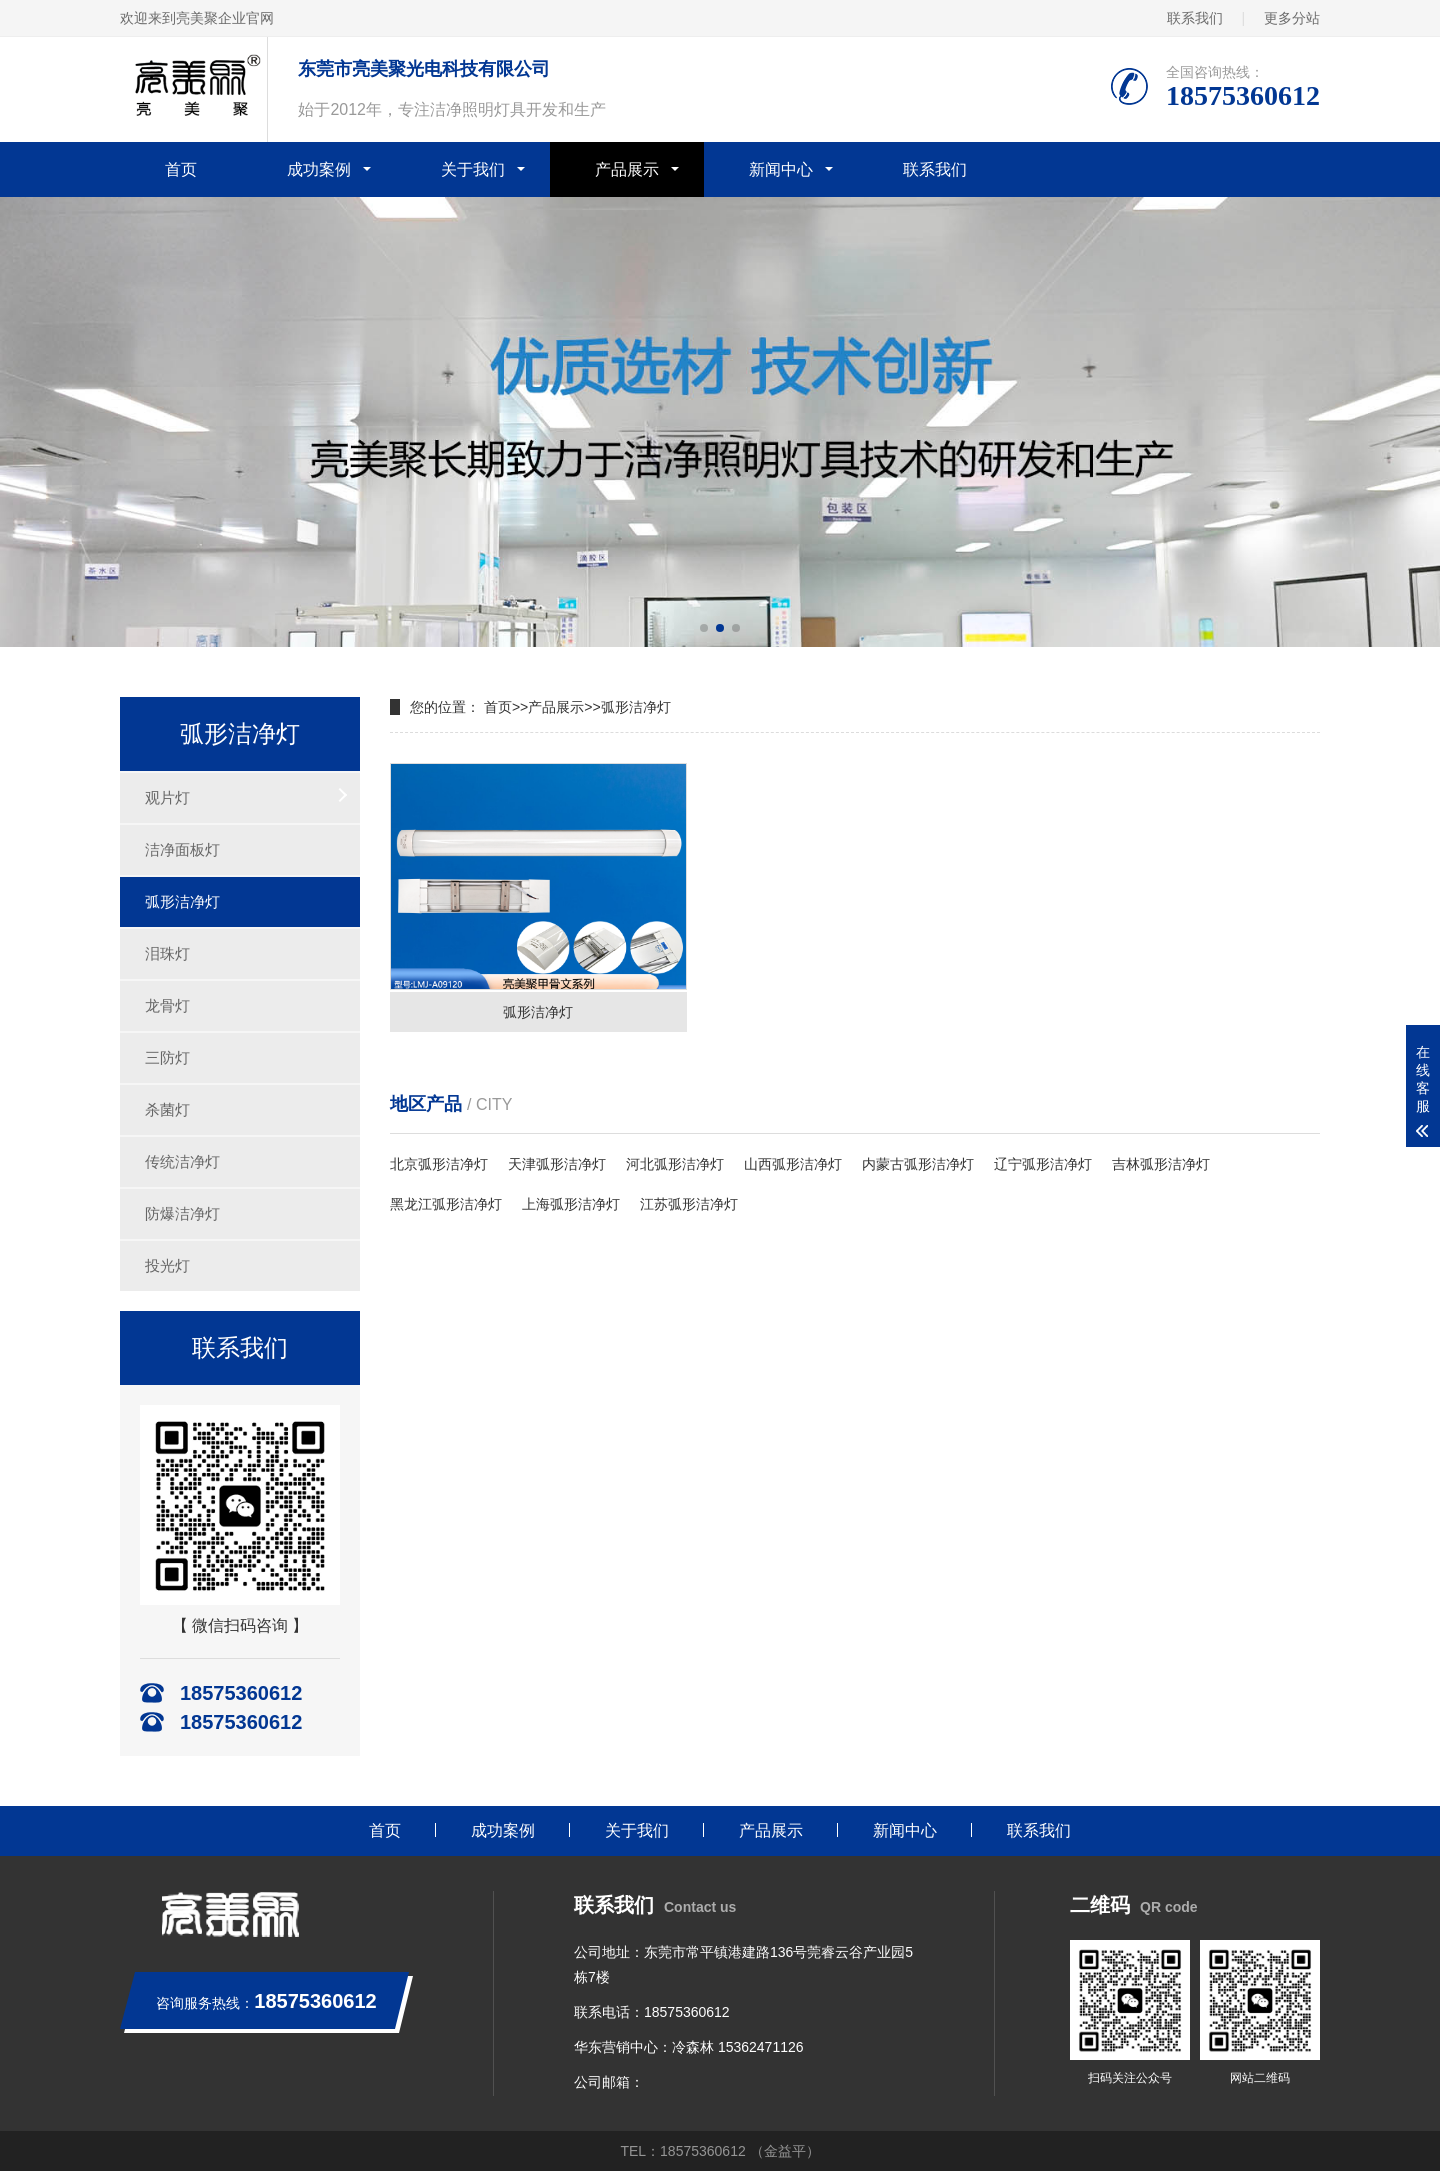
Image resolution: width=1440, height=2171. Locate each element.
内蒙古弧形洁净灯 (918, 1164)
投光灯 (167, 1265)
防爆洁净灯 (182, 1213)
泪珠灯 (167, 953)
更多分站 (1292, 18)
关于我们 (473, 169)
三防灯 (167, 1057)
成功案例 (319, 169)
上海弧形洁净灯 (571, 1204)
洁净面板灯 (182, 849)
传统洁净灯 (182, 1161)
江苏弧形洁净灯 (689, 1204)
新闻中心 (781, 169)
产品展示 (627, 169)
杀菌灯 (167, 1109)
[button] (704, 628)
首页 (181, 169)
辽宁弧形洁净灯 (1043, 1164)
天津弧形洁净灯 (557, 1164)
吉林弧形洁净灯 (1161, 1164)
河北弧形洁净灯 (675, 1164)
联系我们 (1195, 18)
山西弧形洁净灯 (793, 1164)
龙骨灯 (167, 1005)
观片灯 (167, 797)
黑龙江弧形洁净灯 (446, 1204)
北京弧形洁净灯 (439, 1164)
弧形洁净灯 (182, 901)
